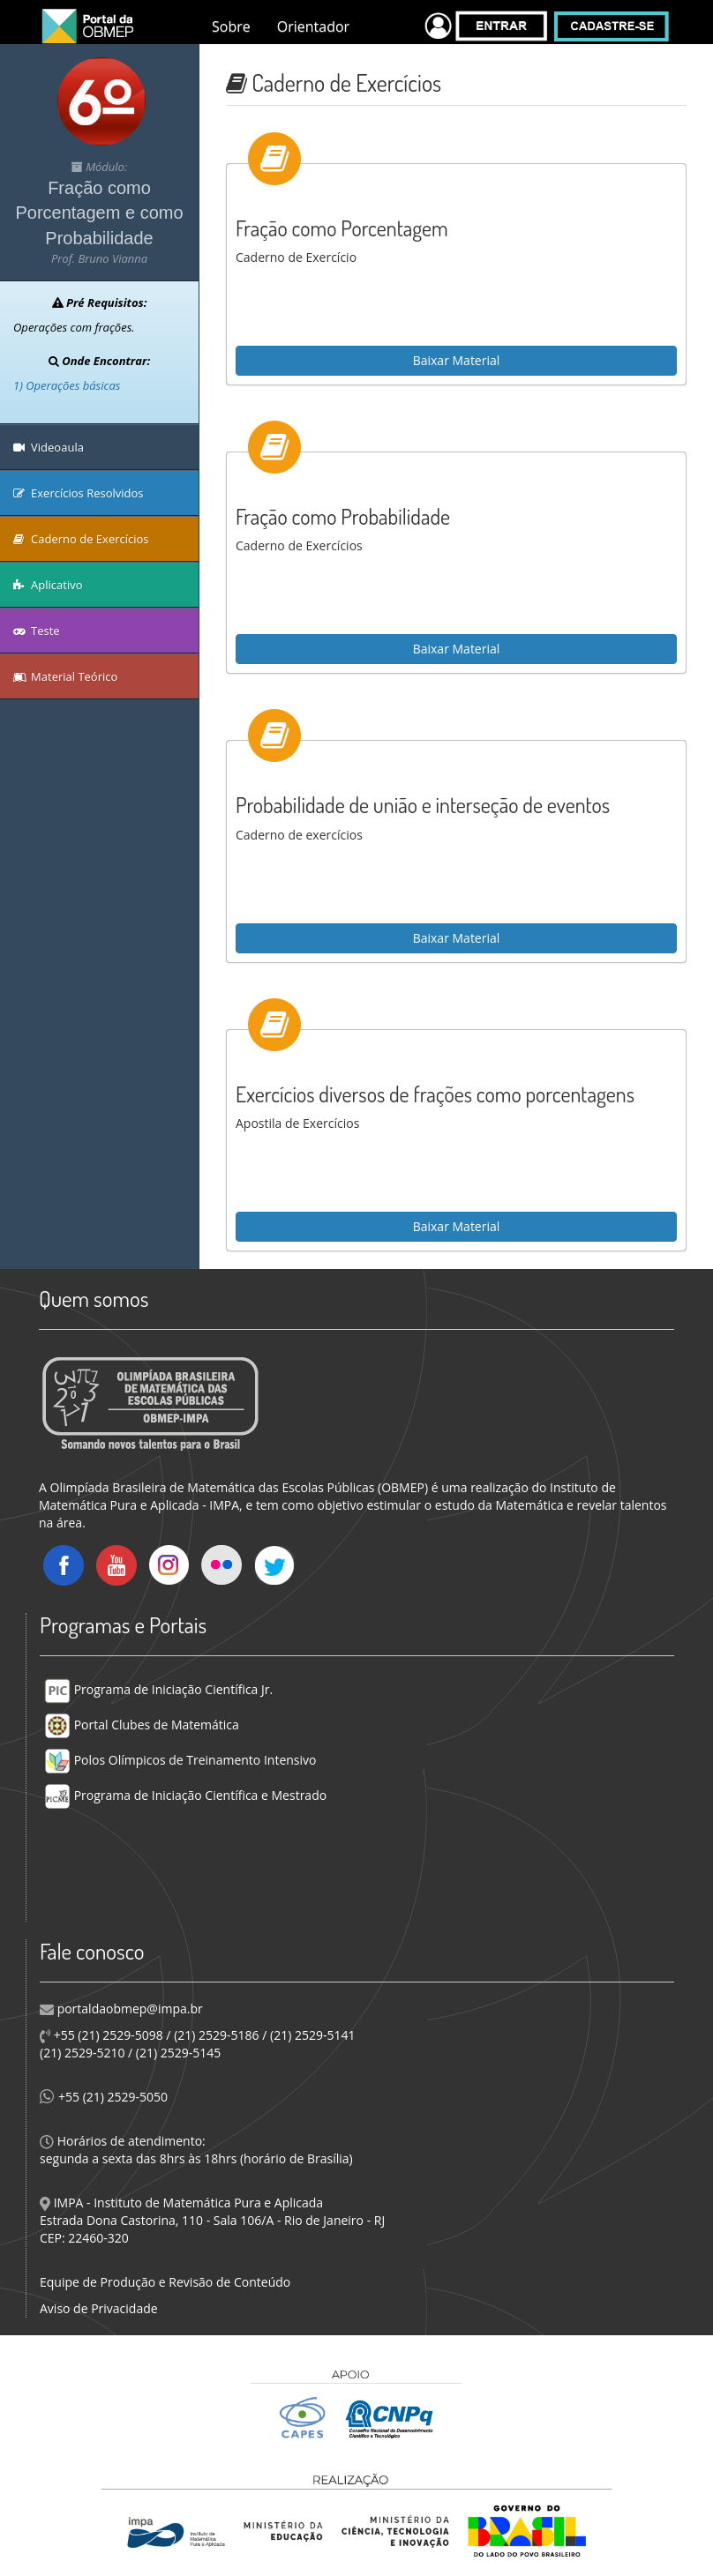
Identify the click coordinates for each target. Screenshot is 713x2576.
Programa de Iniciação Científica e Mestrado (185, 1795)
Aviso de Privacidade (99, 2308)
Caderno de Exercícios (81, 539)
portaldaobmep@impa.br (128, 2008)
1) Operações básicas (66, 385)
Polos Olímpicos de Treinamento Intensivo (180, 1759)
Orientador (313, 26)
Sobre (231, 26)
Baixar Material (456, 360)
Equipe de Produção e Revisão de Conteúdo (165, 2282)
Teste (36, 630)
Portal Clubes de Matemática (141, 1724)
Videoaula (48, 447)
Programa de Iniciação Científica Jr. (158, 1689)
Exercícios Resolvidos (78, 493)
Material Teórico (65, 676)
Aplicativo (48, 585)
